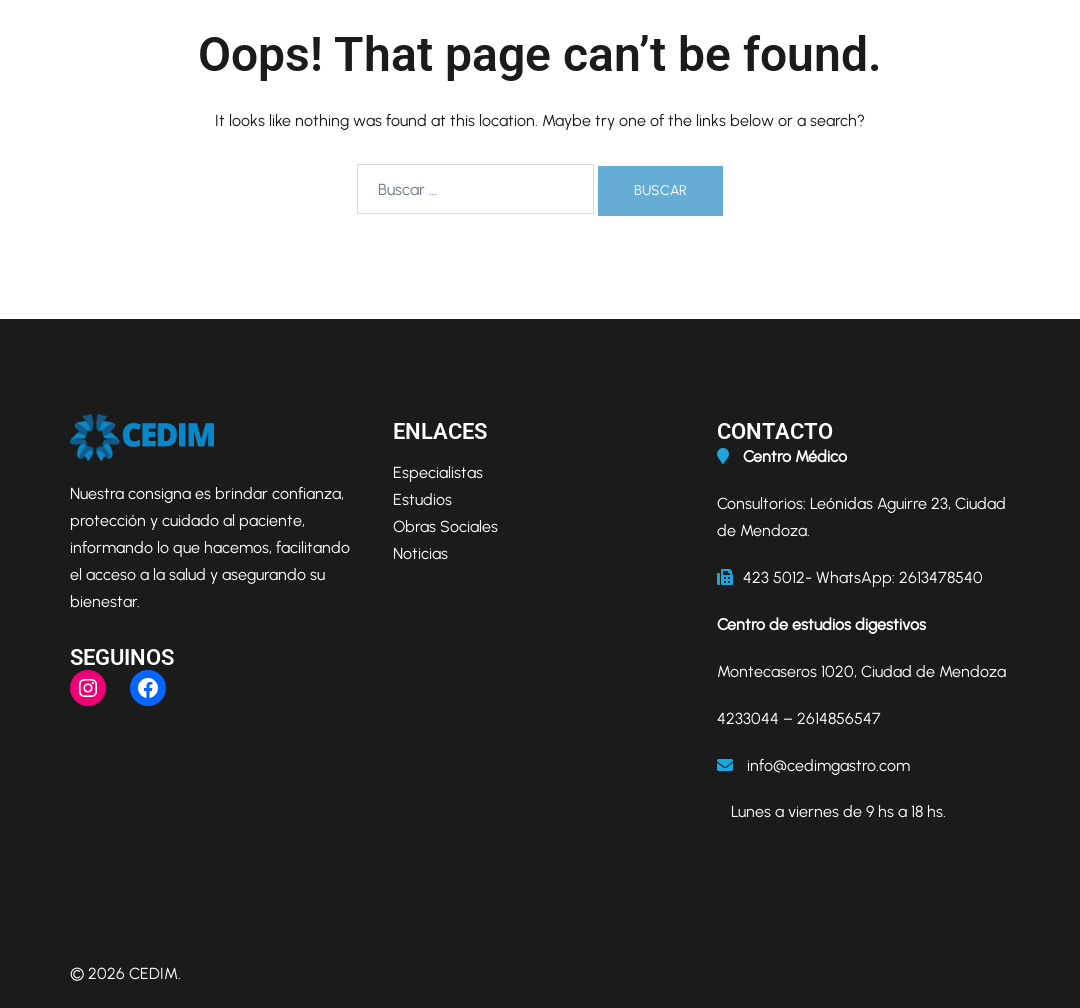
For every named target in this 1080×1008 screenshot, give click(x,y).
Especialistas (438, 472)
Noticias (420, 553)
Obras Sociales (445, 526)
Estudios (422, 499)
